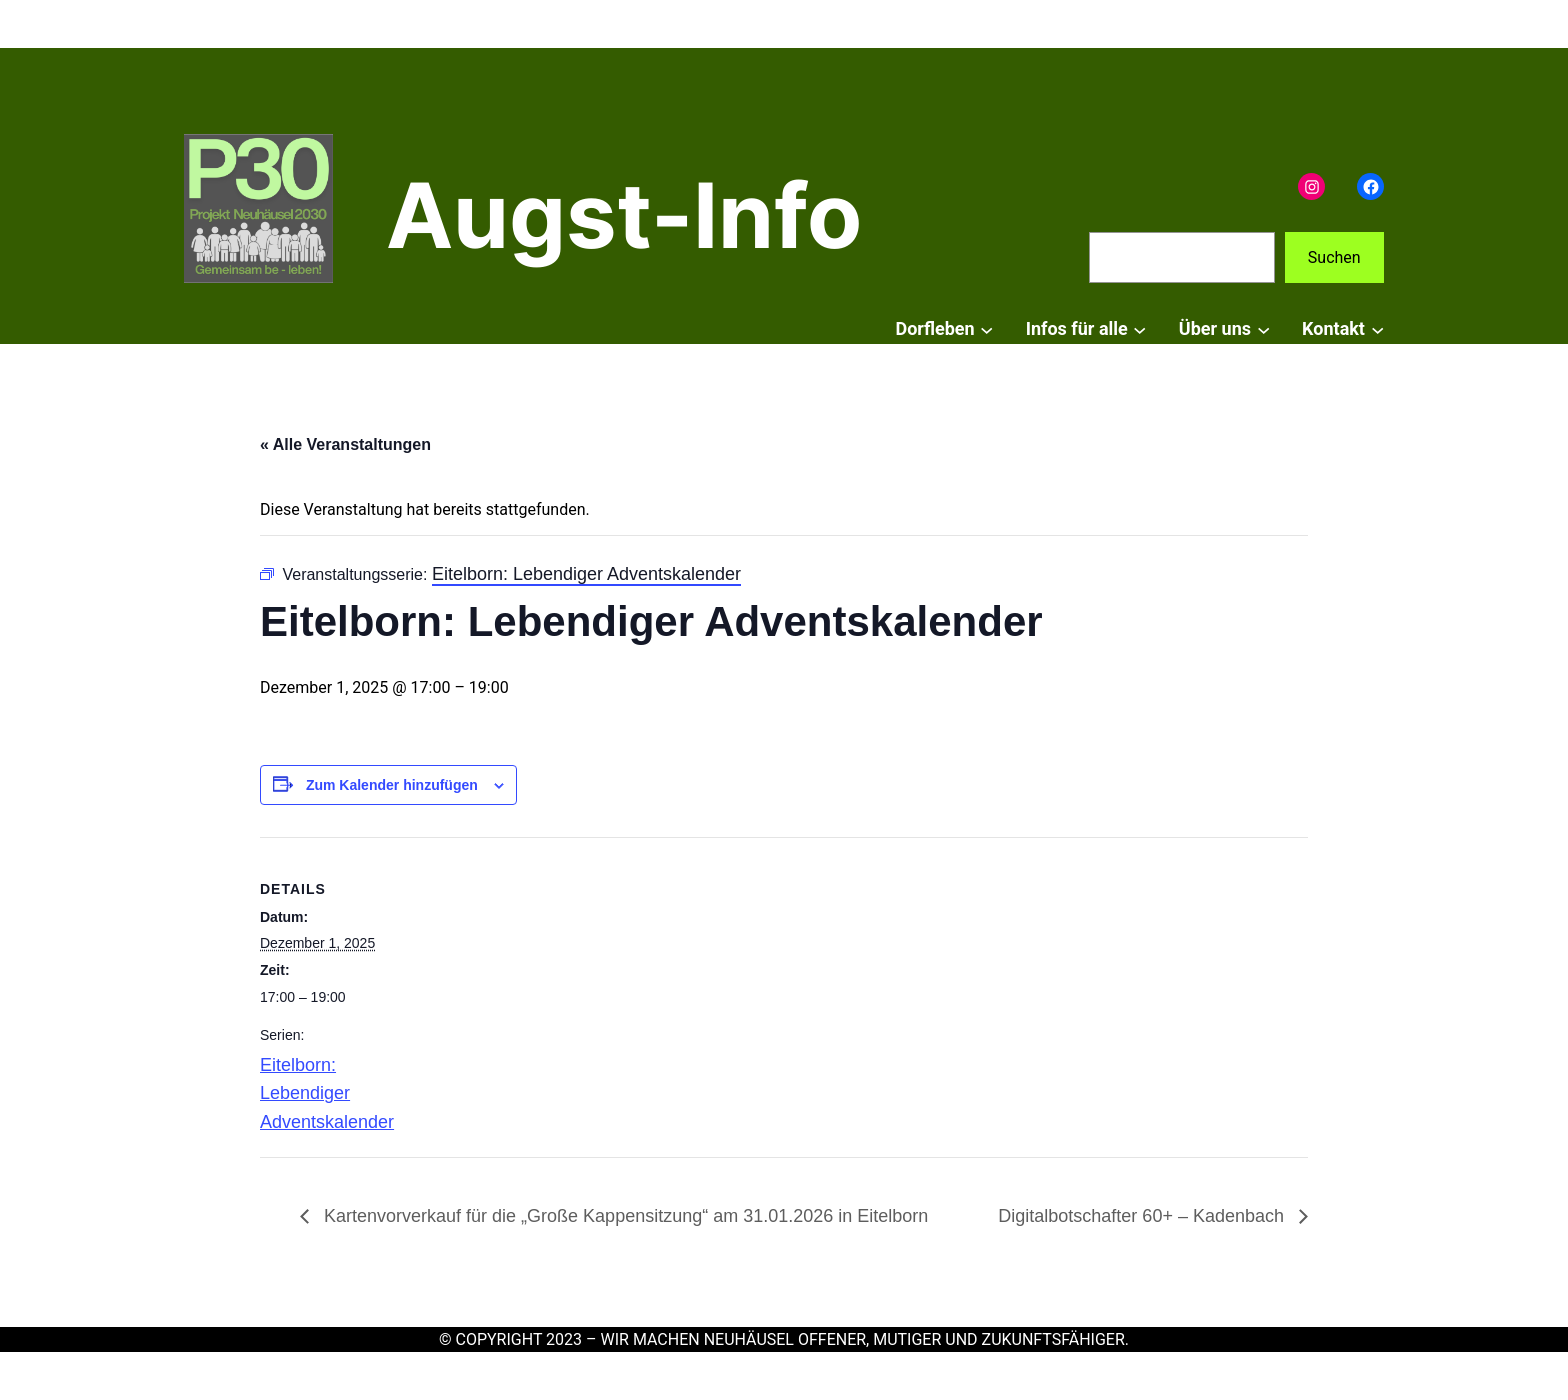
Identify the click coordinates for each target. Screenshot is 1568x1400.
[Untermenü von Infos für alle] (1139, 329)
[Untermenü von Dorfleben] (986, 329)
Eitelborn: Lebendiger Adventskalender (327, 1094)
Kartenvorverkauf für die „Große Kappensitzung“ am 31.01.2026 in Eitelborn (623, 1216)
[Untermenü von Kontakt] (1377, 329)
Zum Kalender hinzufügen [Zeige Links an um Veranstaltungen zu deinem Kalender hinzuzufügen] (392, 785)
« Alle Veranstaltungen (345, 444)
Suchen (1334, 257)
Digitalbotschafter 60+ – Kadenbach (1143, 1216)
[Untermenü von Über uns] (1263, 329)
